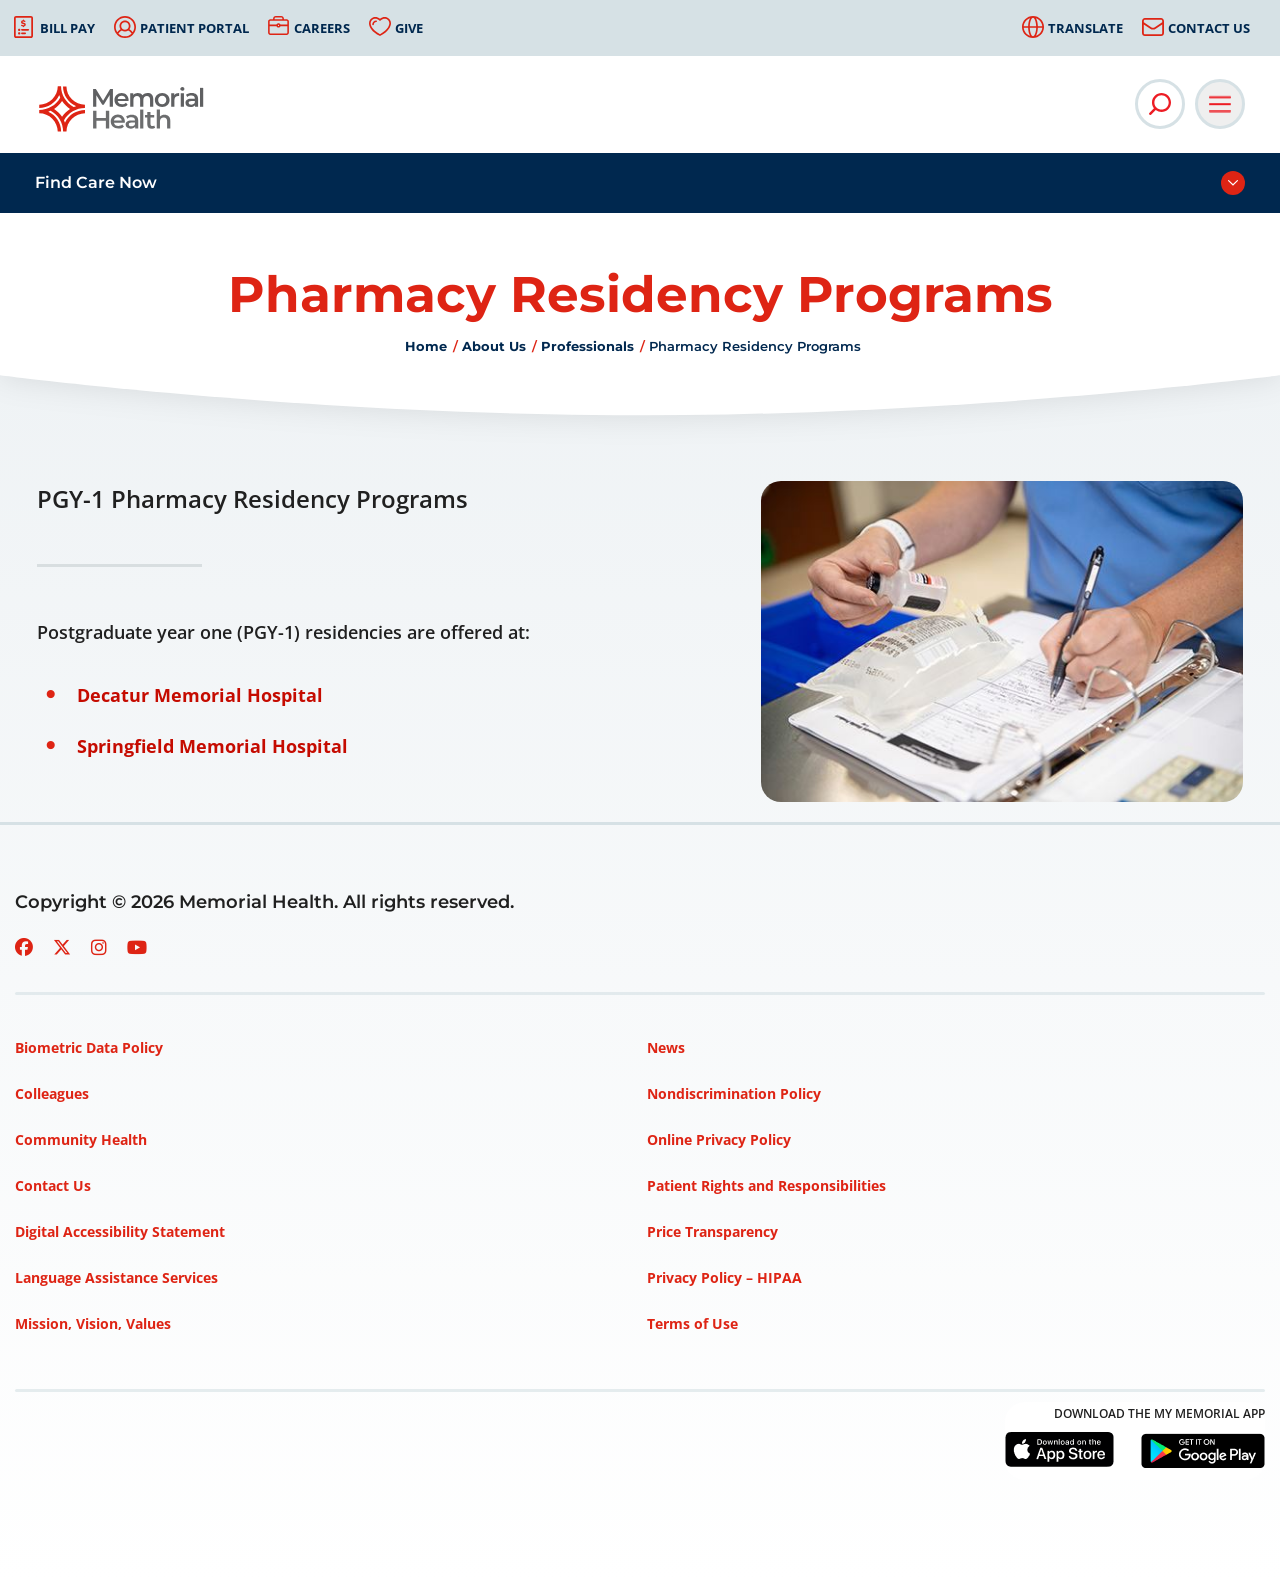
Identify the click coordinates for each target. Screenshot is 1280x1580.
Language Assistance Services (116, 1277)
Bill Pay (67, 28)
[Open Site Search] (1160, 104)
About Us (494, 346)
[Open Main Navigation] (1220, 104)
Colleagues (52, 1093)
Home (426, 346)
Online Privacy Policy (719, 1139)
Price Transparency (712, 1231)
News (666, 1047)
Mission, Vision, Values (93, 1323)
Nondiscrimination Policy (734, 1093)
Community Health (81, 1139)
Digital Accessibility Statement (120, 1231)
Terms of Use (692, 1323)
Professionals (587, 346)
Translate (1085, 28)
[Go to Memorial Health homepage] (122, 115)
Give (409, 28)
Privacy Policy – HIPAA (724, 1277)
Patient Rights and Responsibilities (766, 1185)
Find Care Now (96, 182)
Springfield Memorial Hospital (212, 746)
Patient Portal (194, 28)
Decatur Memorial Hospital (200, 695)
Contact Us (1209, 28)
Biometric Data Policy (89, 1047)
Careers (322, 28)
